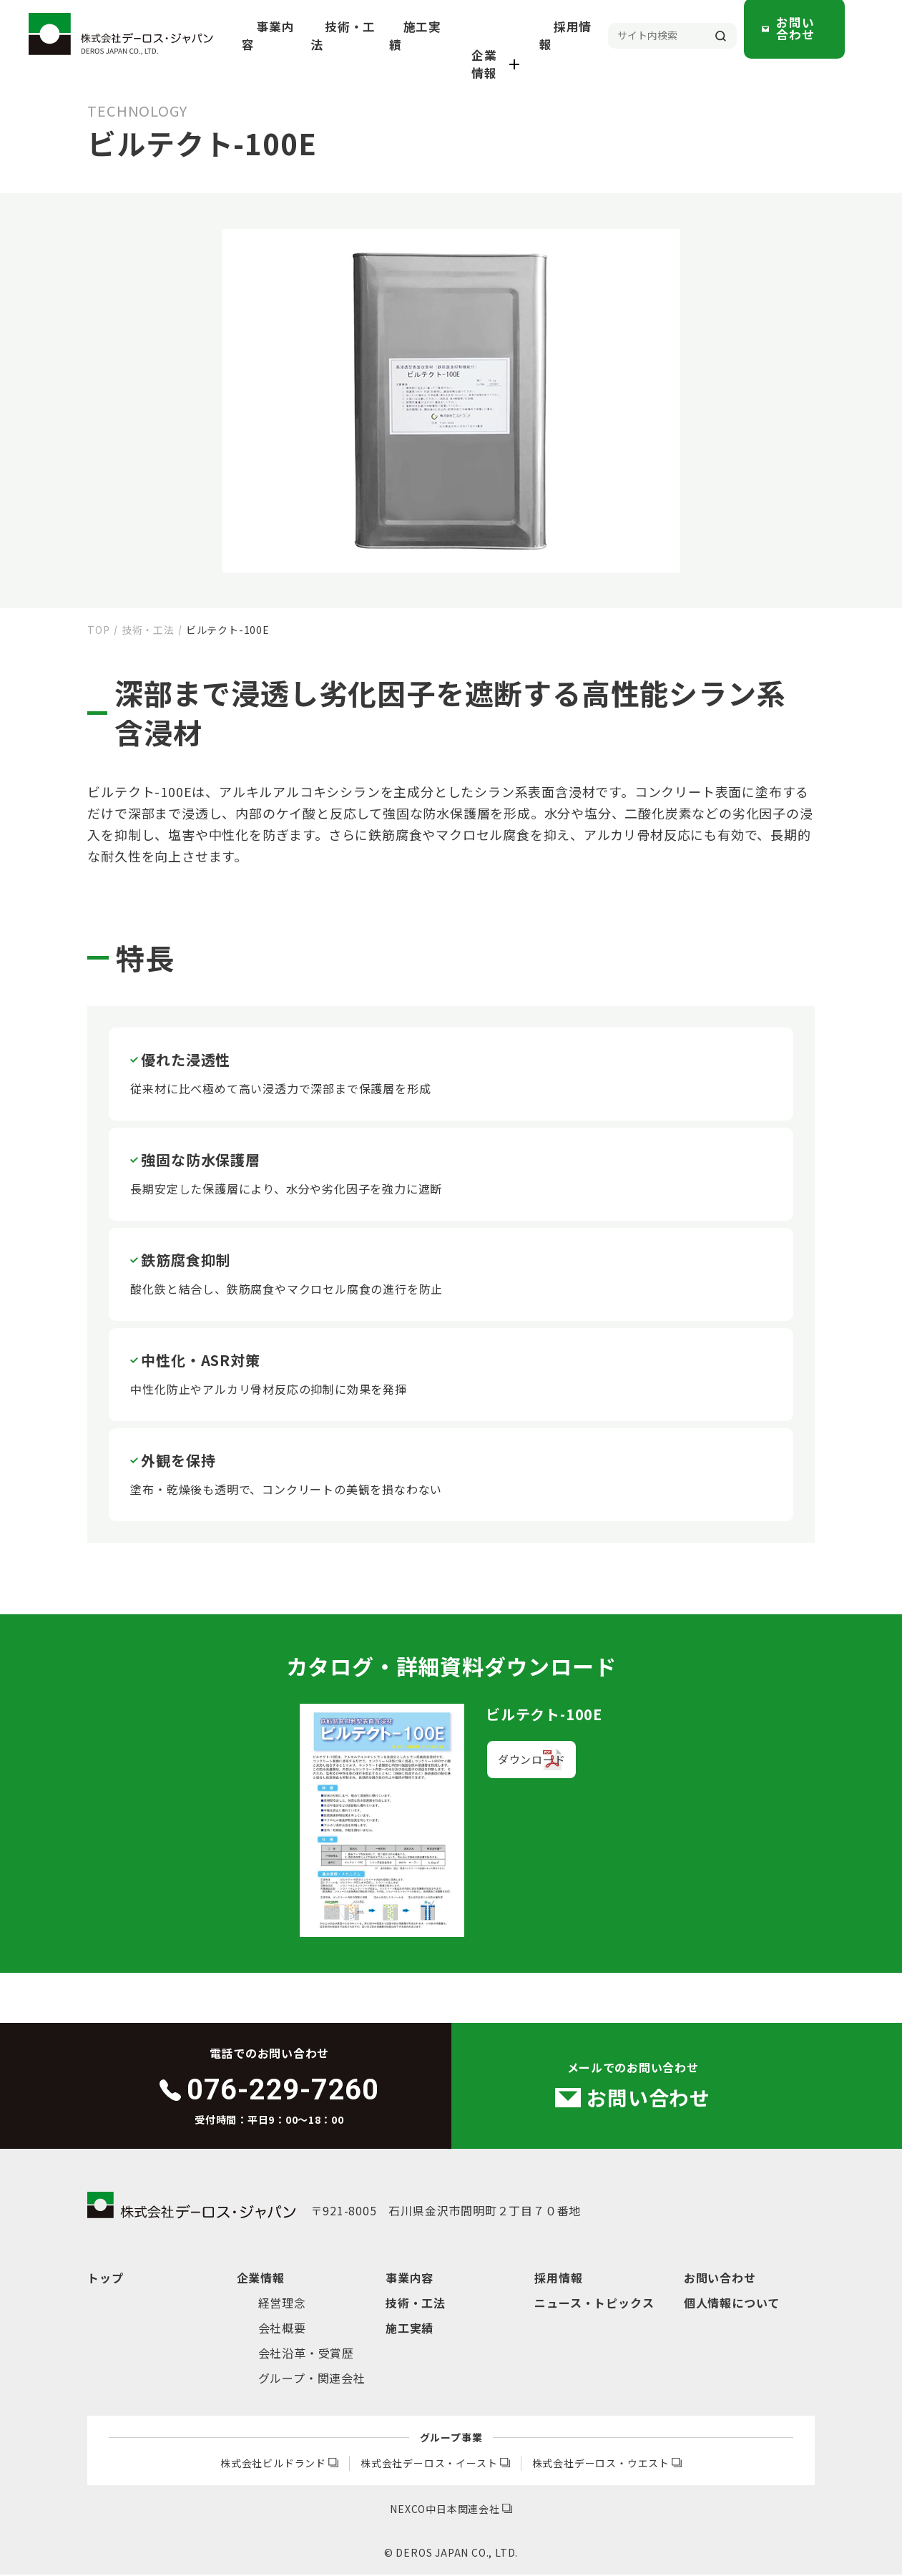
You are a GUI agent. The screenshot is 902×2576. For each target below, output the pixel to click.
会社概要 (282, 2329)
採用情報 (599, 35)
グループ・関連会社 (312, 2379)
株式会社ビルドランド (279, 2464)
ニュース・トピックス (594, 2304)
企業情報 (531, 35)
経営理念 (282, 2304)
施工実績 (465, 35)
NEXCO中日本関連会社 (451, 2510)
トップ (105, 2279)
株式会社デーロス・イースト (435, 2464)
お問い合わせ (823, 35)
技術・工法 (400, 35)
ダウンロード (530, 1764)
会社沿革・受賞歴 (306, 2354)
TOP (98, 630)
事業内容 (334, 35)
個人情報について (732, 2304)
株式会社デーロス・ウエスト (607, 2464)
